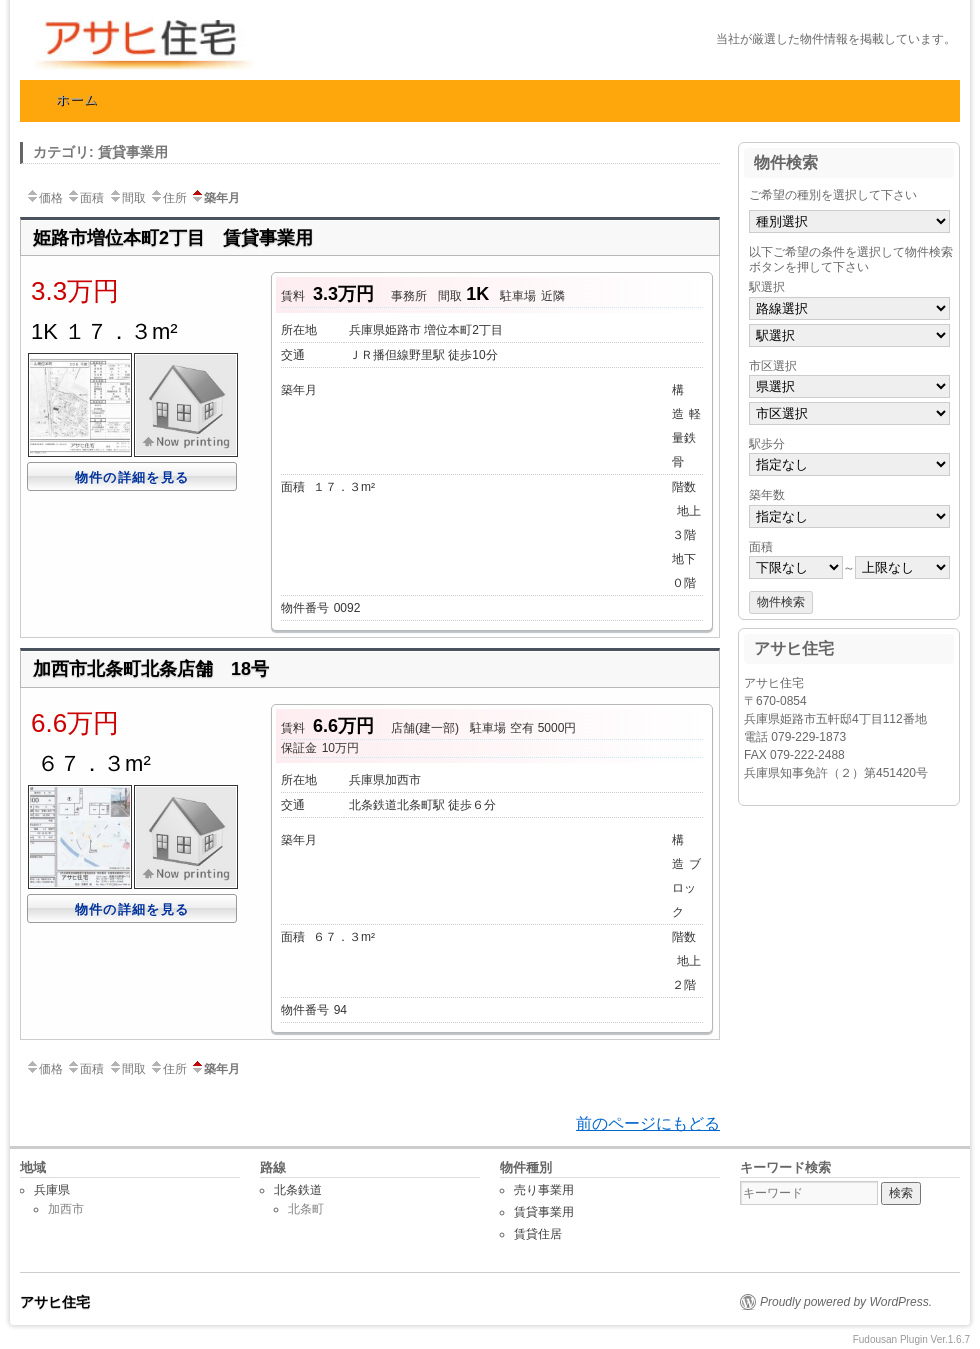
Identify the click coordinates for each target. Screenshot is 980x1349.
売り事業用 (544, 1190)
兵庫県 (52, 1190)
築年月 (215, 198)
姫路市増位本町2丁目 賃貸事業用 (173, 238)
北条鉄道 (298, 1190)
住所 (168, 198)
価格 (44, 198)
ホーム (77, 99)
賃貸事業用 (544, 1212)
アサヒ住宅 (235, 45)
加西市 (66, 1209)
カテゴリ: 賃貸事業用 (100, 152)
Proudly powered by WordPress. (846, 1302)
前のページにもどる (648, 1123)
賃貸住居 (538, 1234)
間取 (127, 198)
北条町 (306, 1209)
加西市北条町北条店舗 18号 (151, 669)
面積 (85, 198)
